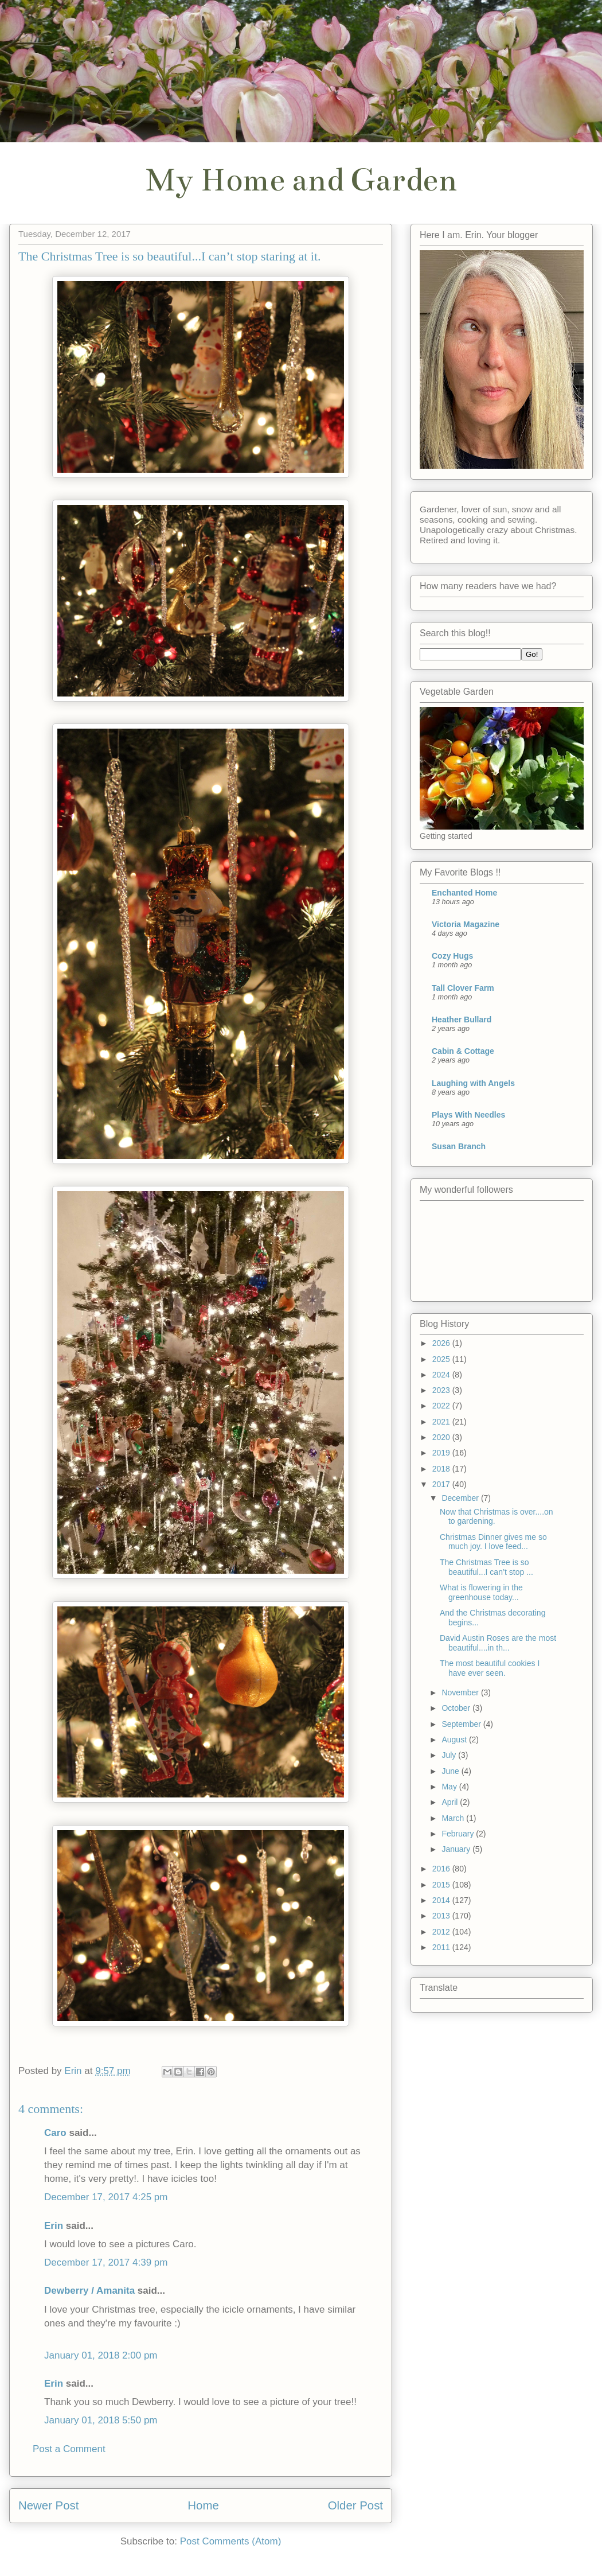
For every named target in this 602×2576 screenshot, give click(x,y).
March (453, 1818)
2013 (442, 1915)
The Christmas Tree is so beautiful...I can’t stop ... (486, 1567)
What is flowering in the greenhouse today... (481, 1592)
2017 (442, 1484)
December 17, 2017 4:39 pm (105, 2262)
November (460, 1692)
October (456, 1708)
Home (202, 2505)
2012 (442, 1931)
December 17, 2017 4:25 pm (105, 2197)
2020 (442, 1437)
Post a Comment (69, 2448)
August (454, 1739)
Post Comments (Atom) (231, 2541)
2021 (442, 1421)
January (456, 1849)
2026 (442, 1343)
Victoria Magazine (465, 924)
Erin (53, 2225)
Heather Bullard (461, 1019)
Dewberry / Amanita (89, 2290)
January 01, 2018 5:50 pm (101, 2420)
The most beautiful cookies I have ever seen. (490, 1668)
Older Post (355, 2505)
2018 (442, 1468)
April (450, 1802)
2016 (442, 1868)
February (458, 1833)
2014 (442, 1900)
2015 (442, 1884)
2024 (442, 1374)
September (462, 1724)
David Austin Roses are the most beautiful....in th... (498, 1642)
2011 (442, 1947)
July (449, 1755)
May (450, 1786)
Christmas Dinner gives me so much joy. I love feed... (493, 1541)
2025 (442, 1359)
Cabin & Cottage (463, 1051)
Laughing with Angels (473, 1083)
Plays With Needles (468, 1114)
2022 (442, 1405)
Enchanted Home (464, 892)
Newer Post (48, 2505)
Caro (55, 2132)
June (451, 1771)
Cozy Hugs (452, 955)
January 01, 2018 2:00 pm (101, 2355)
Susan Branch (459, 1146)
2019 (442, 1452)
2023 (442, 1390)
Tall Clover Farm (463, 988)
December (460, 1498)
